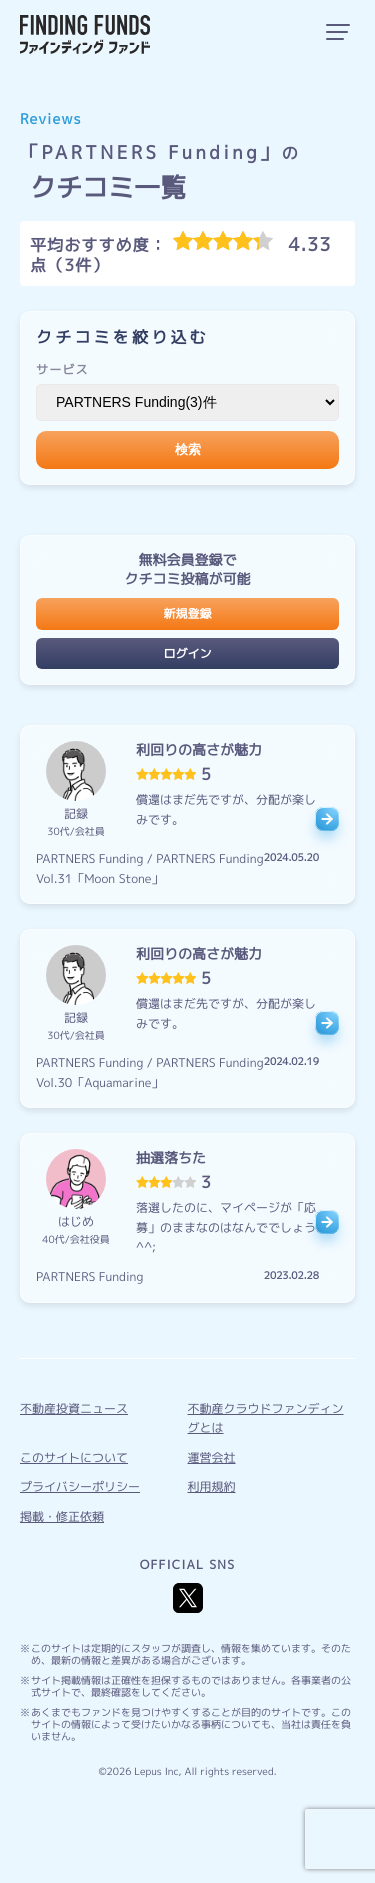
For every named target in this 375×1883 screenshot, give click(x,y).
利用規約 (212, 1486)
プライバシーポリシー (80, 1486)
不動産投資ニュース (74, 1408)
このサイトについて (74, 1457)
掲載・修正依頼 (62, 1516)
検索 (188, 449)
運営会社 (212, 1457)
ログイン (187, 653)
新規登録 (187, 613)
